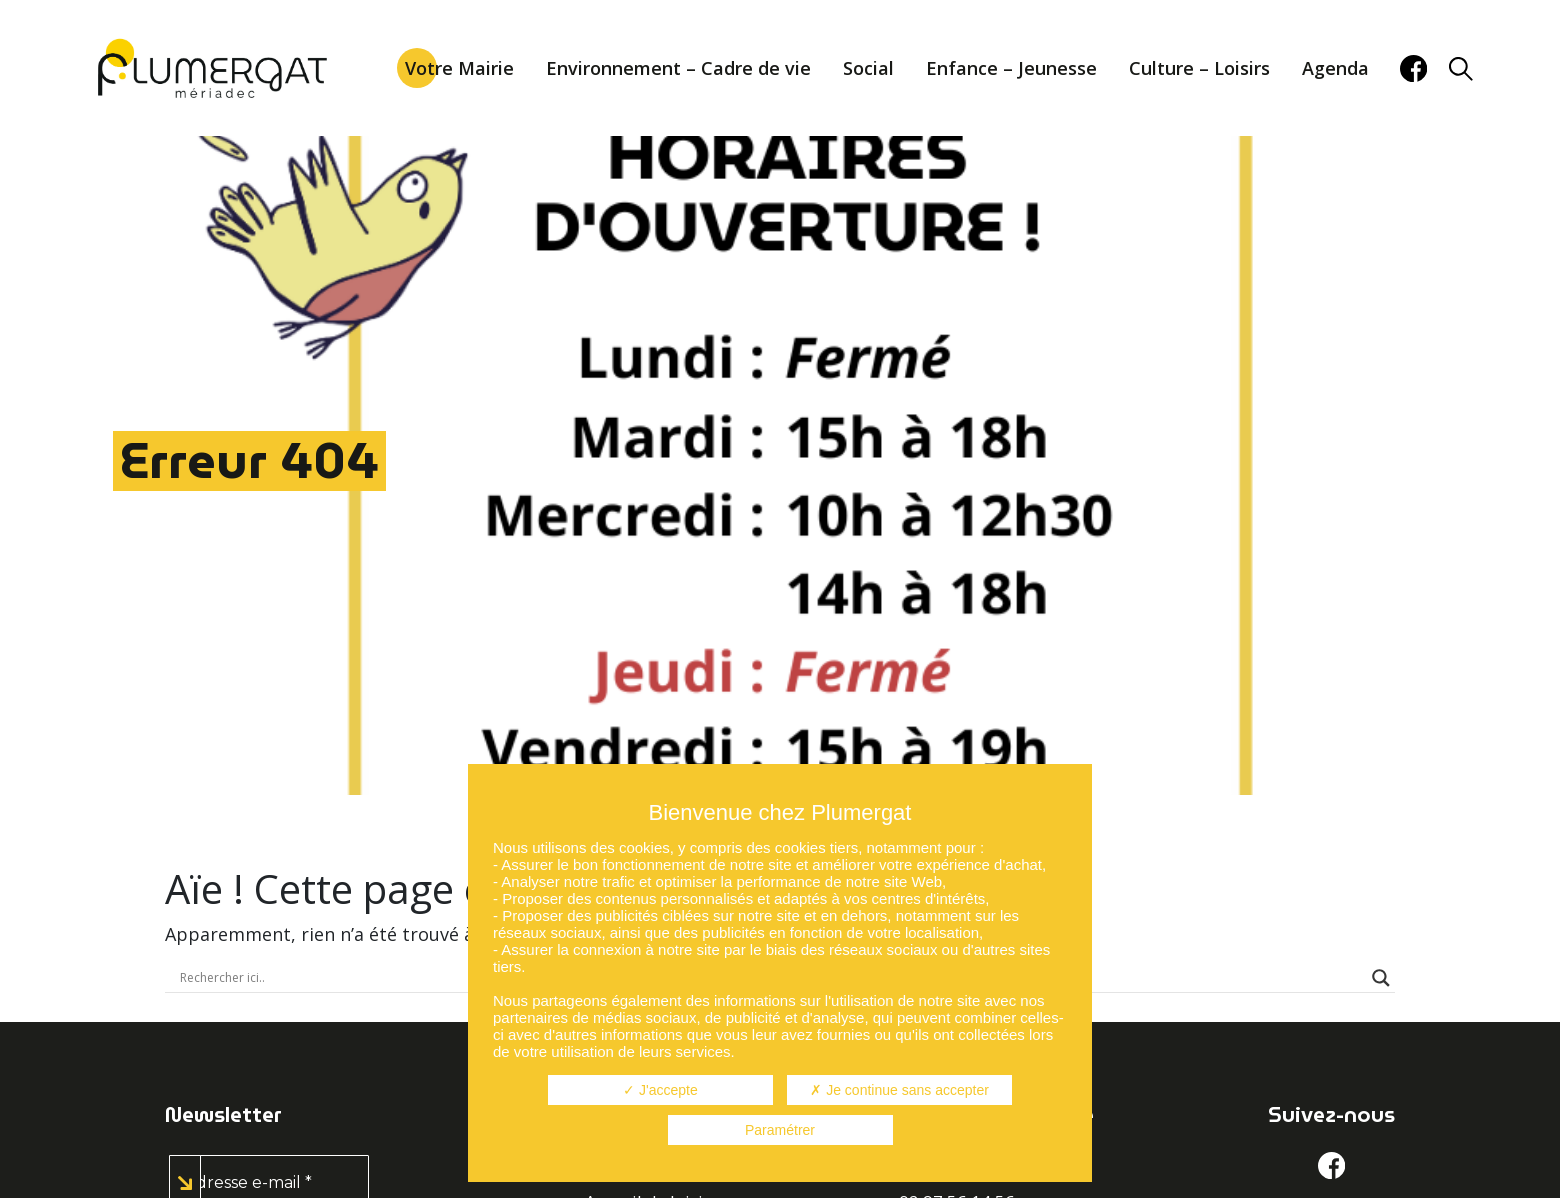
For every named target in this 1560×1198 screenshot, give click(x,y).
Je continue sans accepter (899, 1090)
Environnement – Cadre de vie (678, 68)
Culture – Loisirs (1199, 68)
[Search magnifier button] (1381, 978)
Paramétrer (780, 1130)
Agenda (1335, 68)
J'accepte (660, 1090)
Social (868, 68)
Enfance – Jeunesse (1011, 68)
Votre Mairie (459, 68)
